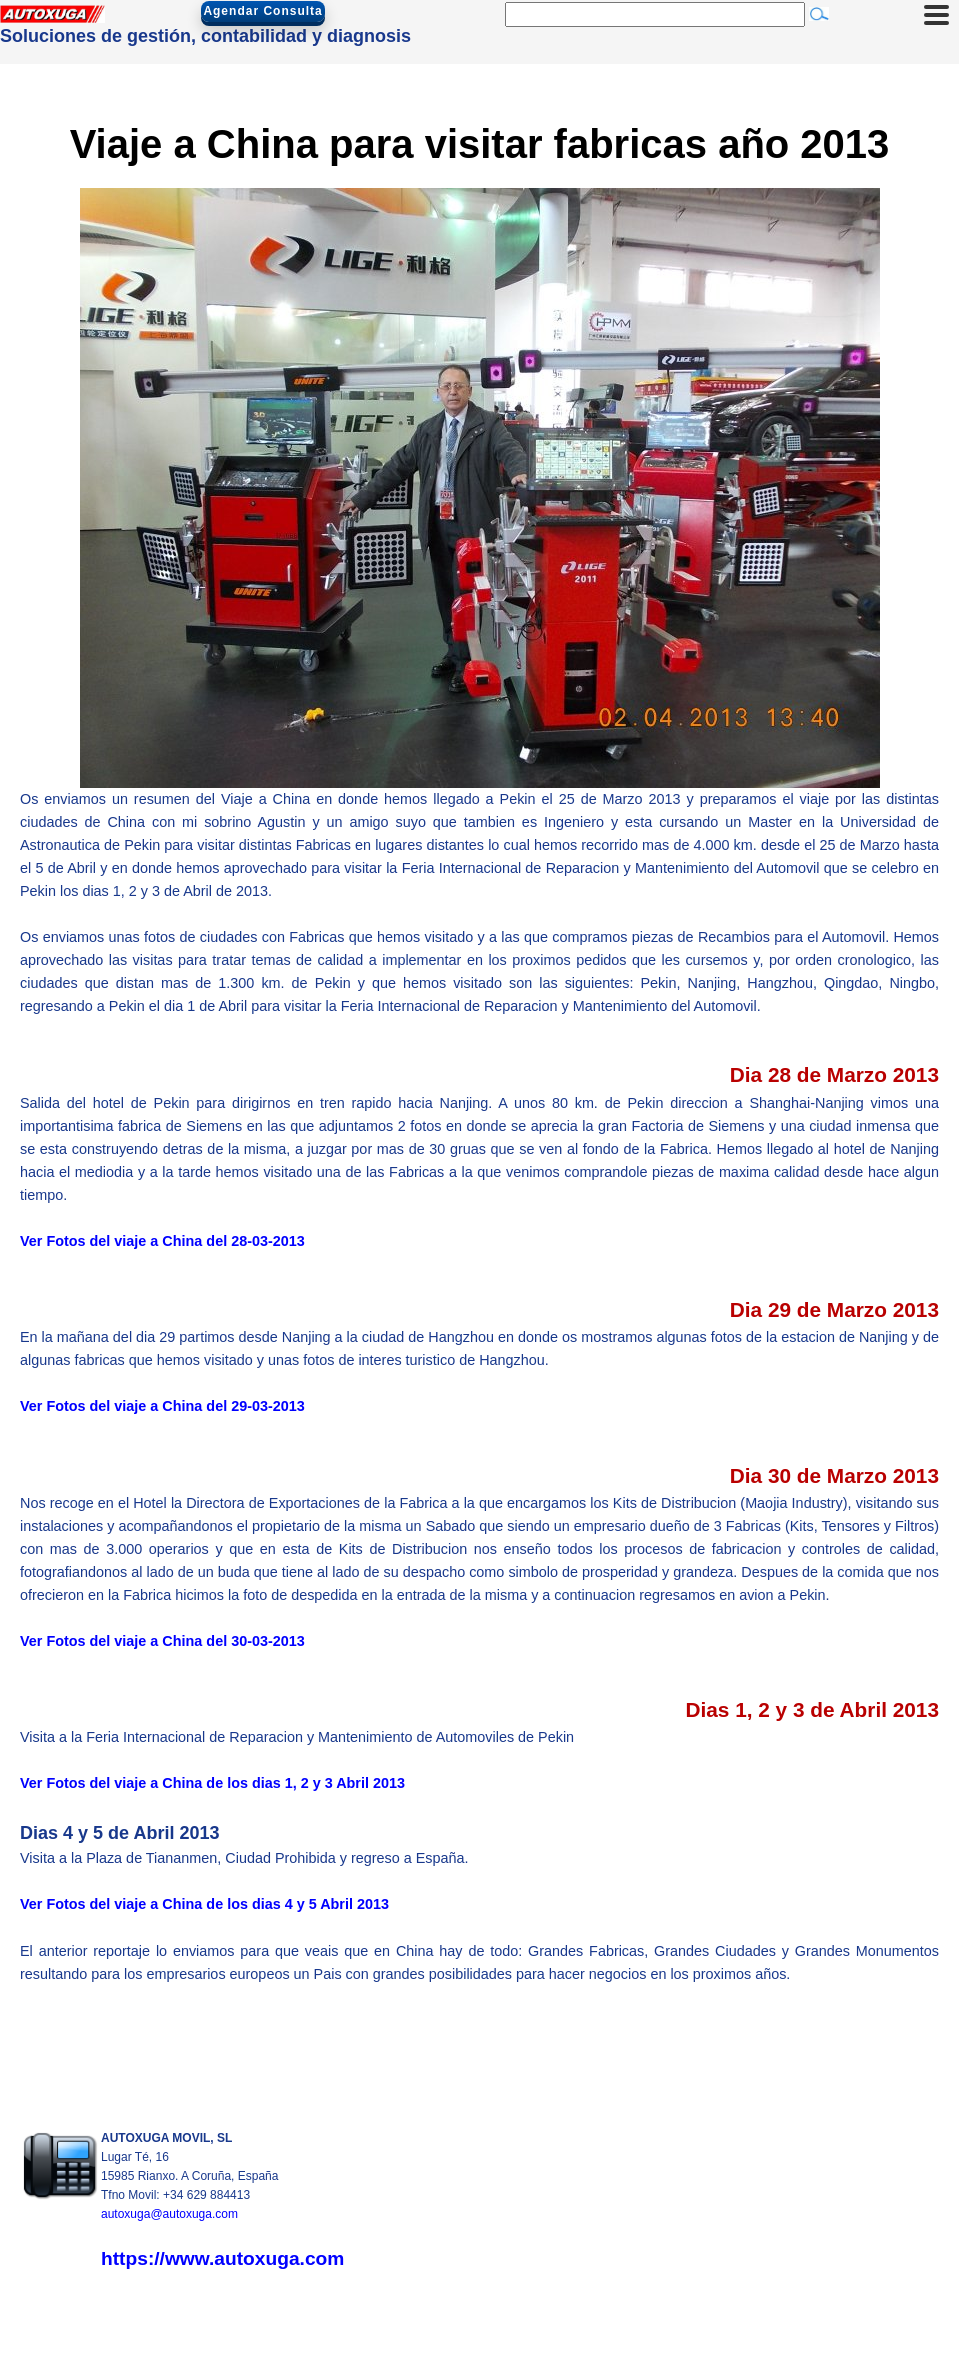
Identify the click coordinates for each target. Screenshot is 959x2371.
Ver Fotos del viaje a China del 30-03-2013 (162, 1641)
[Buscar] (655, 14)
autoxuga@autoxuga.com (169, 2214)
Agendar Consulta (262, 11)
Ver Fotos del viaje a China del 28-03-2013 (162, 1241)
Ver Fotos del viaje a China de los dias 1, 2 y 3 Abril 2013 (212, 1783)
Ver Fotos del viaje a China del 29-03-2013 (162, 1406)
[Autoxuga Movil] (52, 17)
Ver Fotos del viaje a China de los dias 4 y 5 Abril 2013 (204, 1904)
